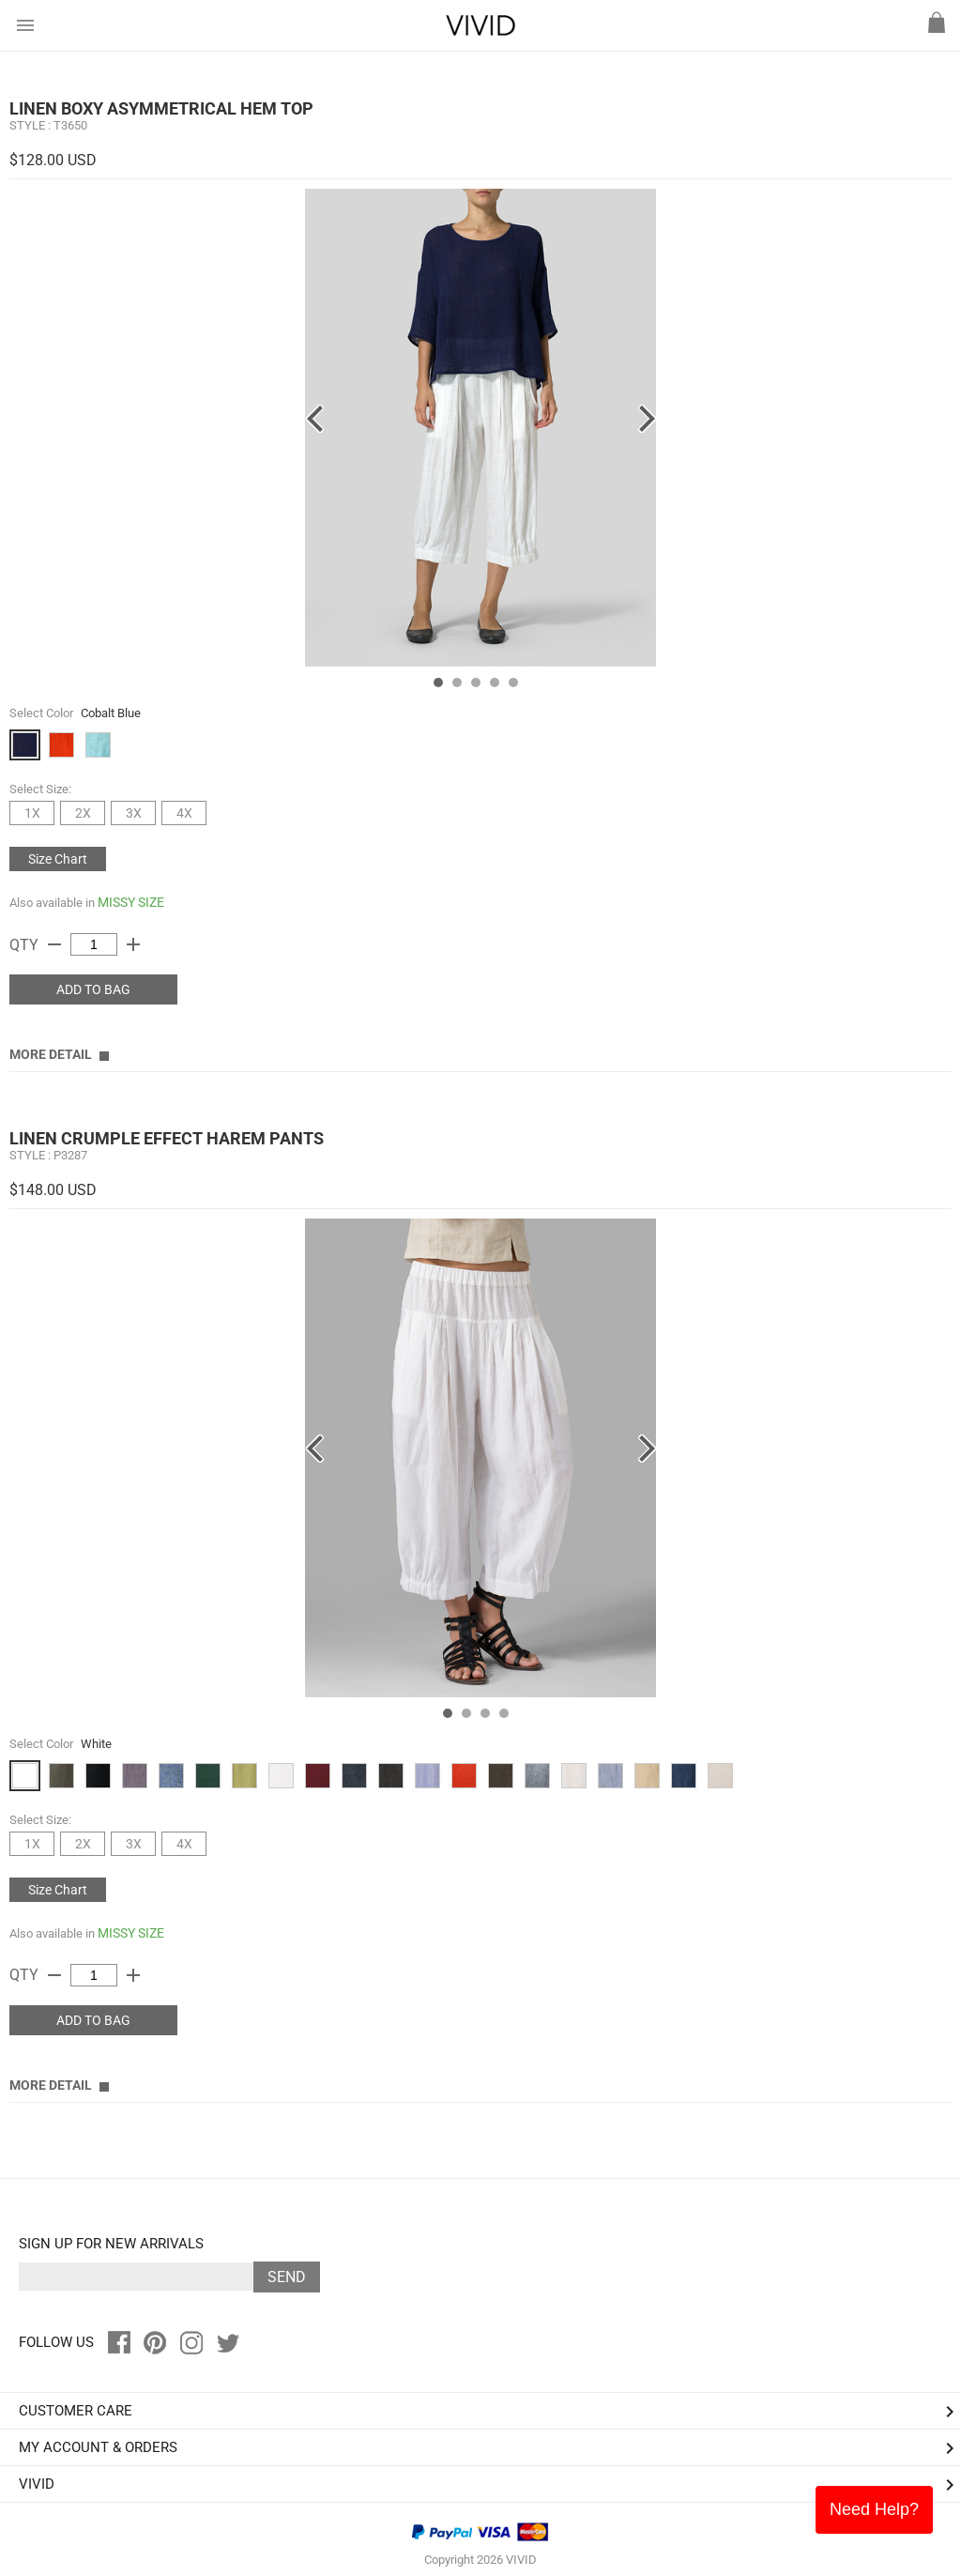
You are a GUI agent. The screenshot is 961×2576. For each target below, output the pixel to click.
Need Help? (874, 2509)
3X (134, 812)
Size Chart (57, 858)
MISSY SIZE (131, 902)
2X (83, 812)
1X (32, 812)
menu (25, 25)
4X (184, 812)
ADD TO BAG (93, 989)
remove (54, 944)
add (133, 944)
